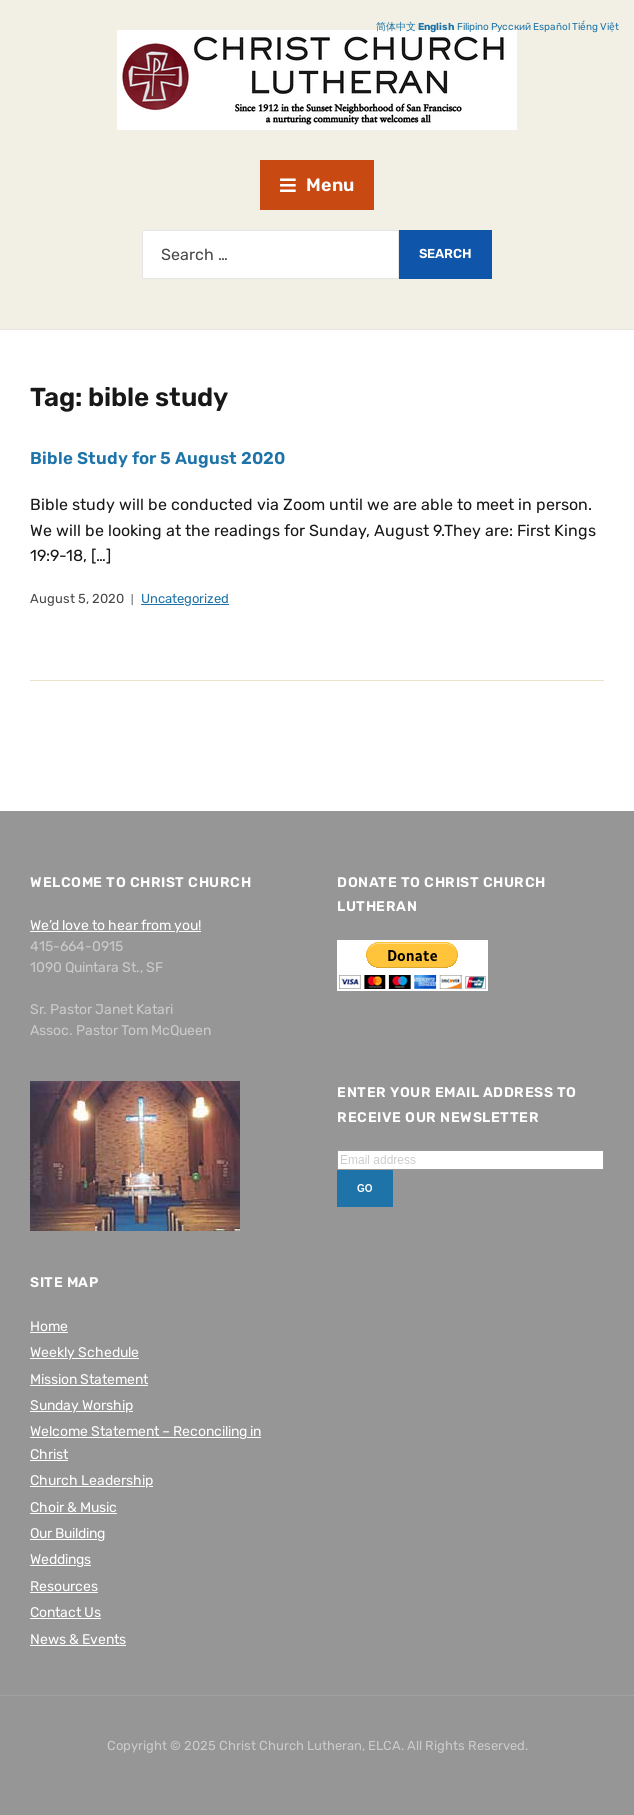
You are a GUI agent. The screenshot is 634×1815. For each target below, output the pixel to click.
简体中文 (396, 27)
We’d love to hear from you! (115, 925)
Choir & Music (73, 1507)
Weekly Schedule (84, 1352)
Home (49, 1326)
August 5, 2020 (77, 598)
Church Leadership (91, 1480)
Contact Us (65, 1612)
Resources (64, 1586)
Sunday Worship (81, 1405)
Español (551, 27)
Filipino (473, 27)
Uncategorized (185, 598)
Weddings (60, 1559)
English (436, 27)
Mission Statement (89, 1379)
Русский (511, 27)
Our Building (67, 1533)
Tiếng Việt (595, 27)
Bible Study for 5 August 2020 (157, 458)
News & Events (78, 1639)
